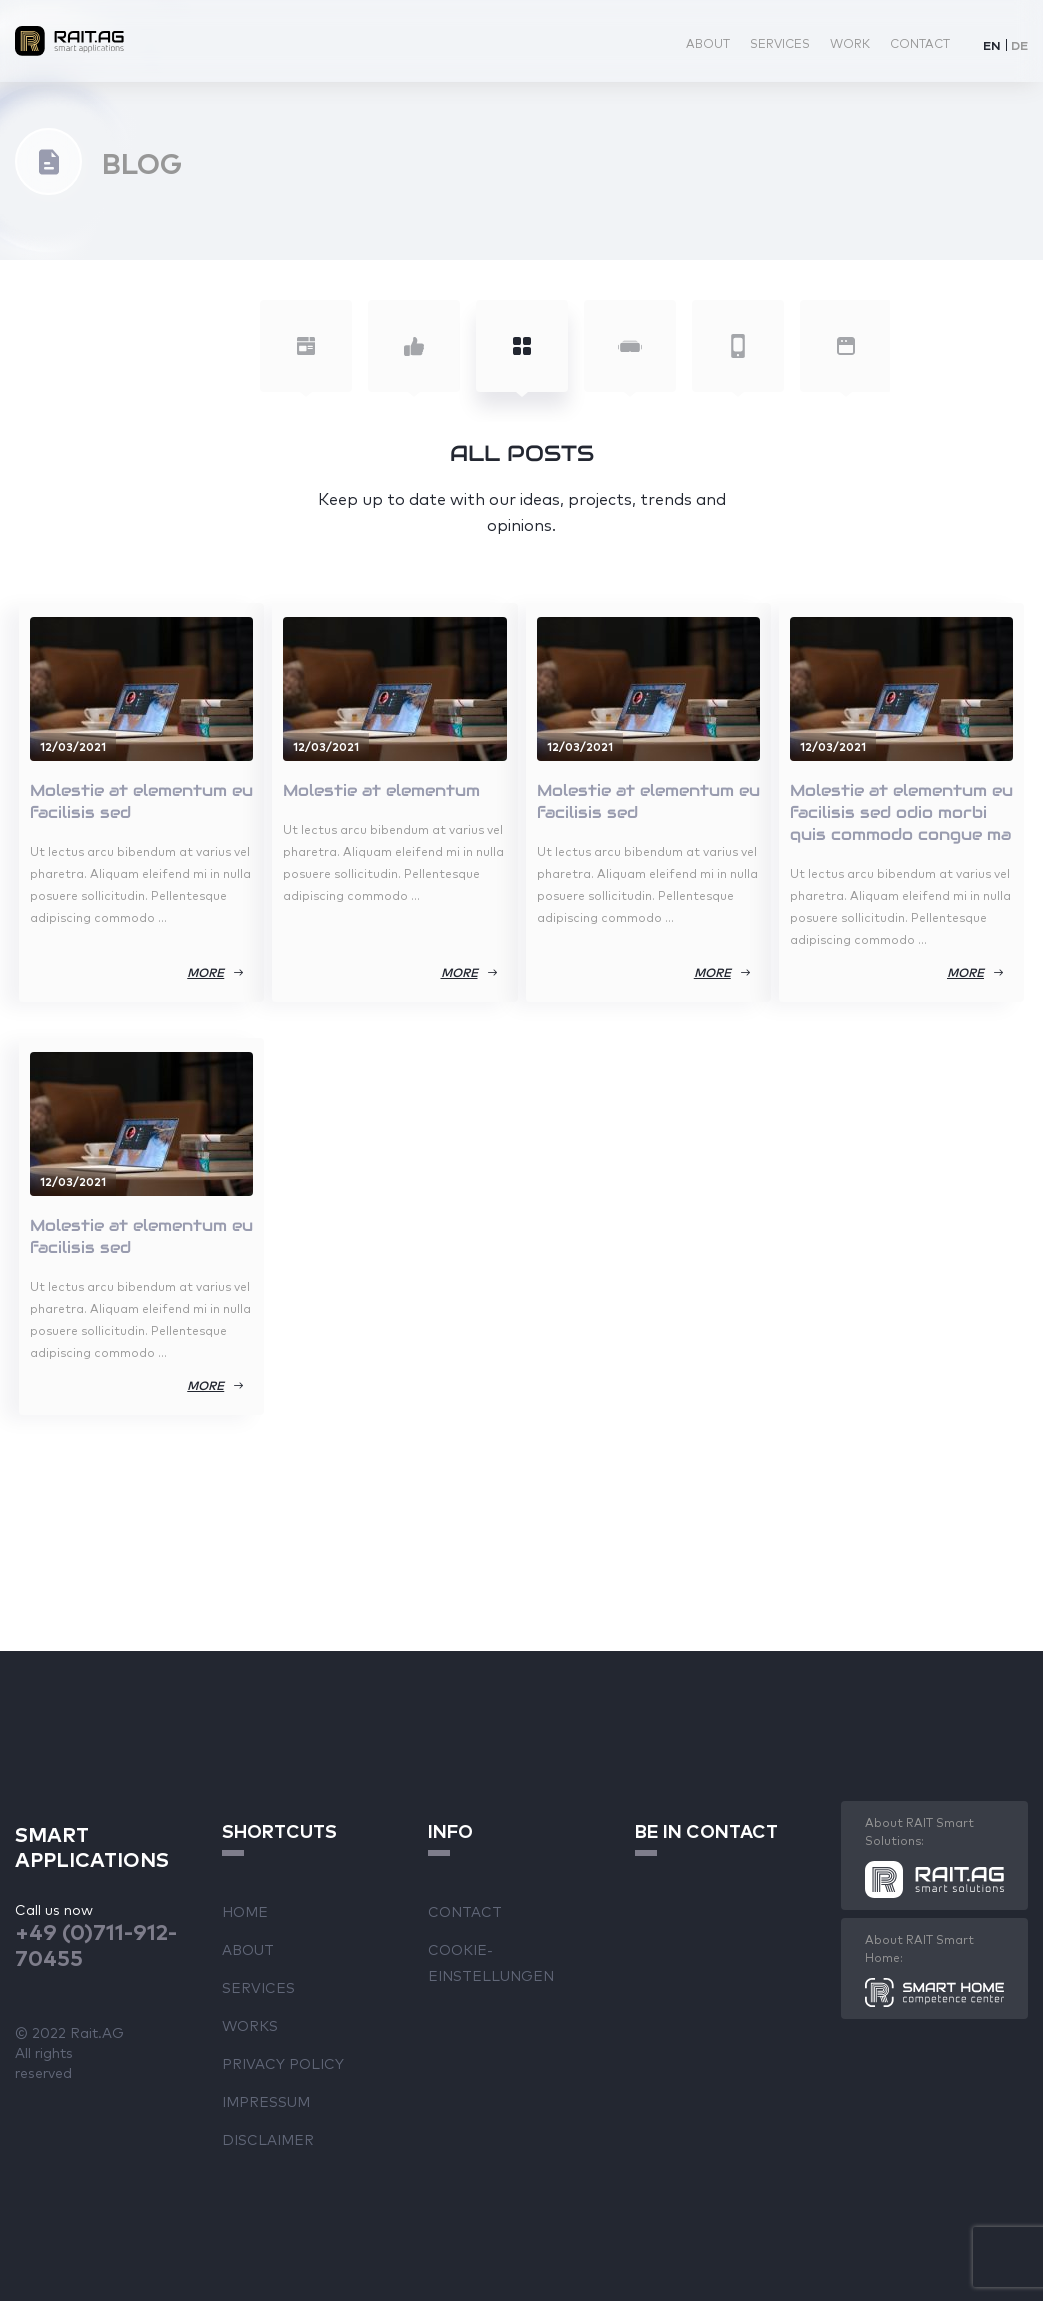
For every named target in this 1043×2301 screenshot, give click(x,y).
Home (245, 1911)
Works (250, 2025)
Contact (920, 43)
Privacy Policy (283, 2063)
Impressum (266, 2101)
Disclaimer (268, 2139)
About (708, 43)
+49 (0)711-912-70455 (96, 1943)
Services (780, 43)
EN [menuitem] (992, 45)
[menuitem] (992, 44)
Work (850, 43)
